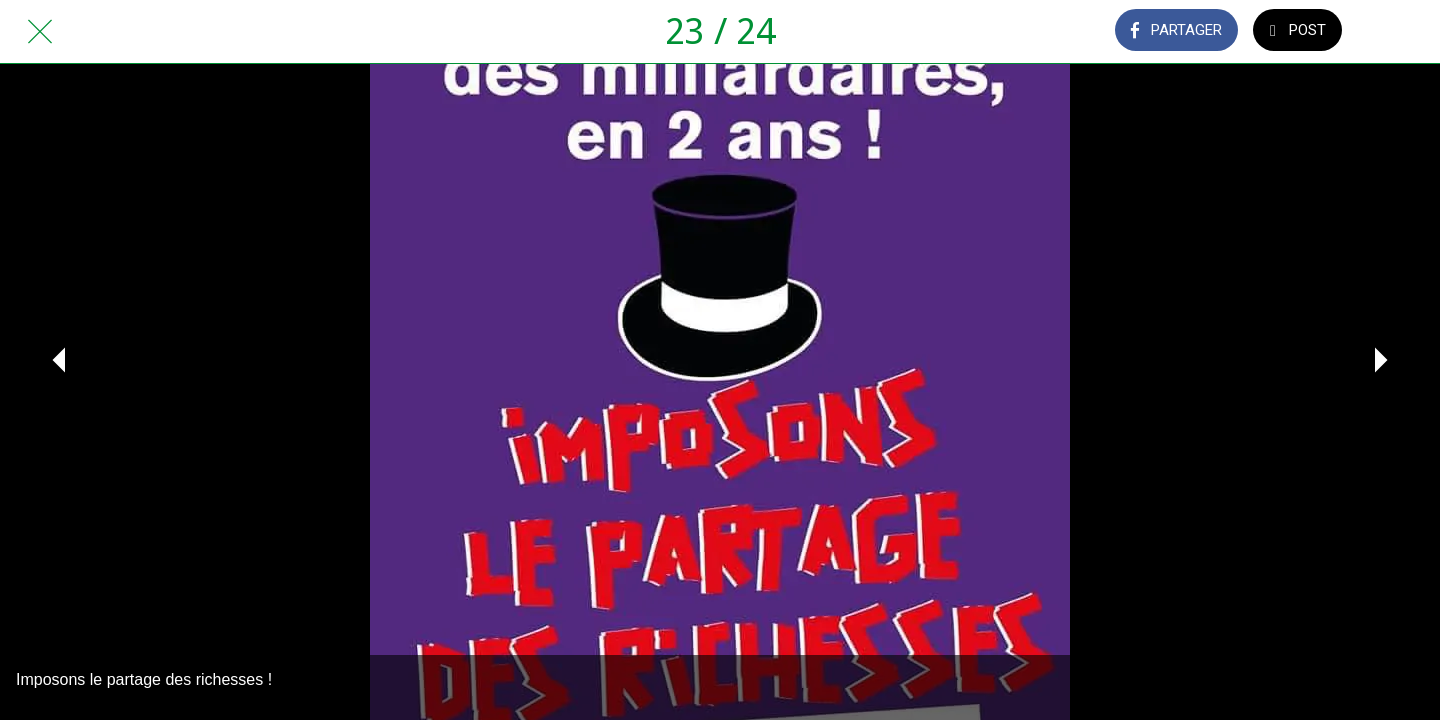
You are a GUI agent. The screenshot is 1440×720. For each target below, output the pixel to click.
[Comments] (1400, 32)
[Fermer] (40, 32)
